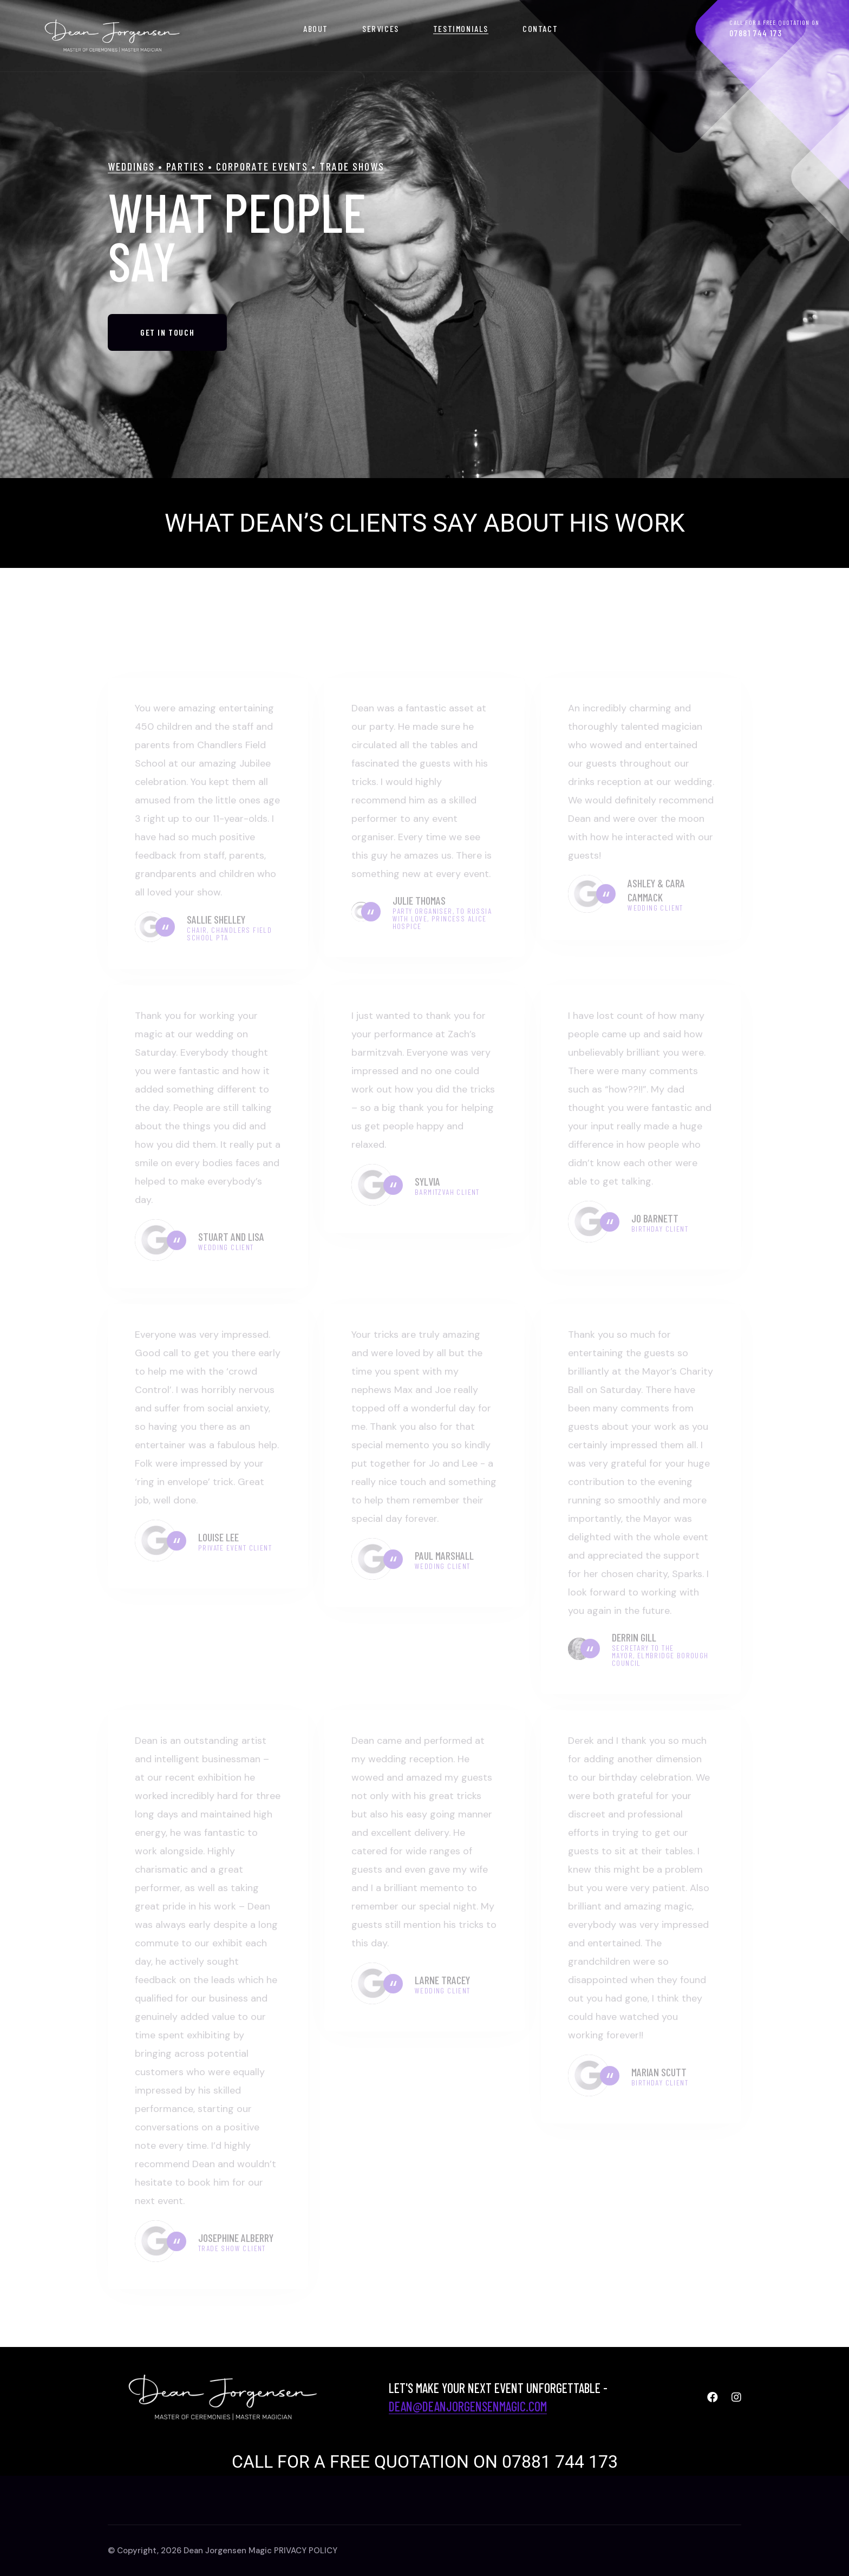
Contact (540, 28)
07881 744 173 (755, 33)
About (315, 28)
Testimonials (460, 28)
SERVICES (380, 28)
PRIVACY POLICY (305, 2550)
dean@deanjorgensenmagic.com (468, 2406)
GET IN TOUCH (167, 360)
